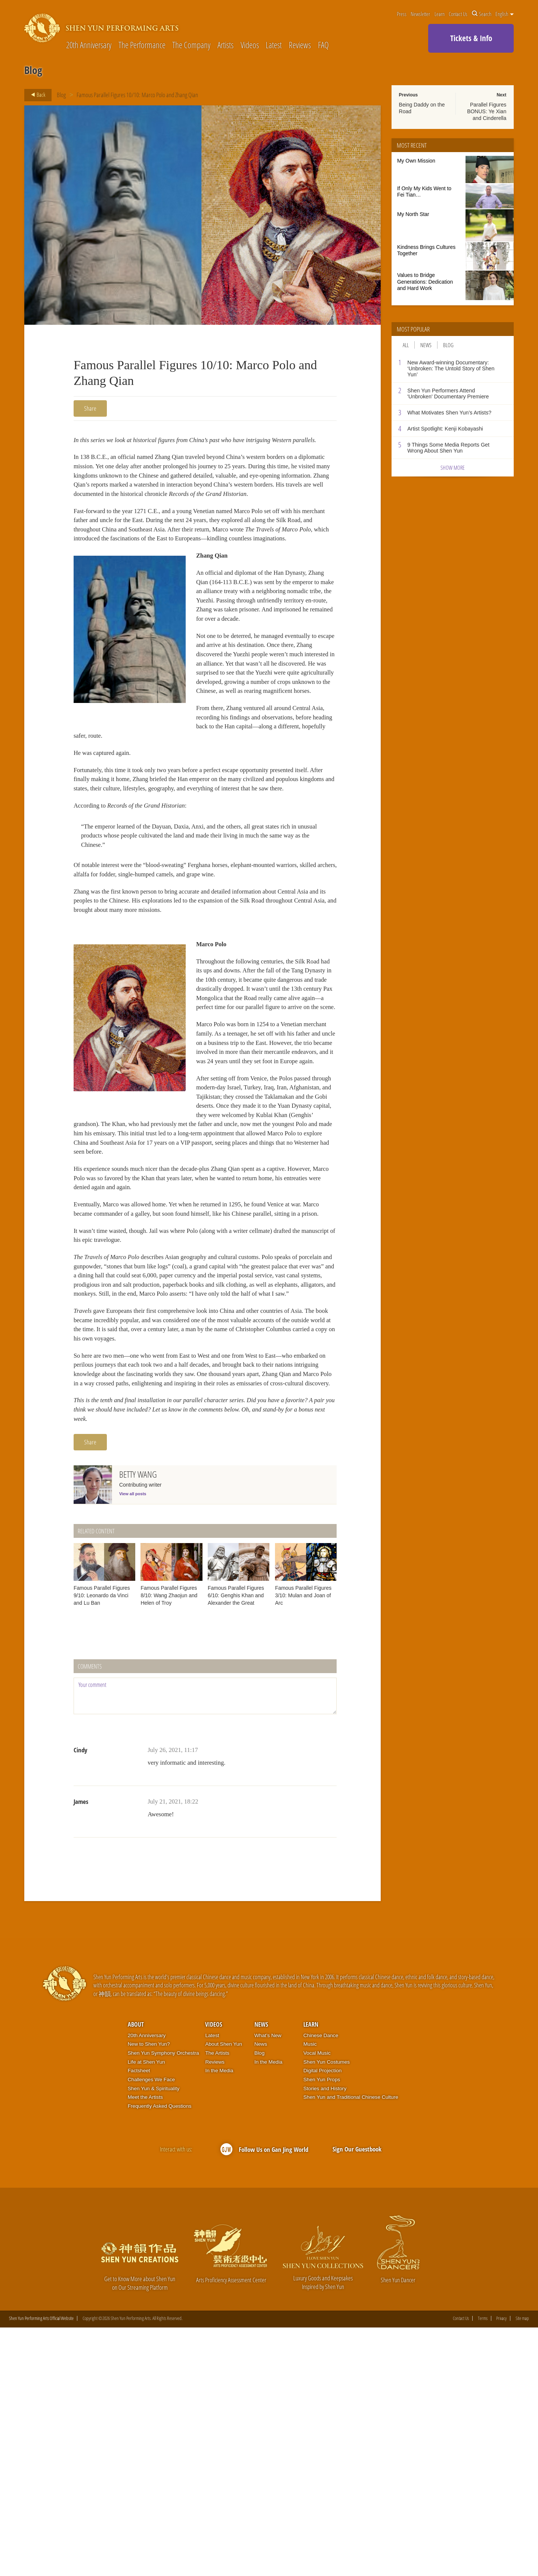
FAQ (323, 45)
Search (481, 14)
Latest (274, 45)
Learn (440, 14)
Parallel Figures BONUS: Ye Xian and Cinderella (486, 111)
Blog (61, 94)
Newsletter (420, 14)
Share (90, 408)
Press (401, 14)
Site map (522, 2566)
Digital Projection (322, 2319)
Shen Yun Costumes (326, 2310)
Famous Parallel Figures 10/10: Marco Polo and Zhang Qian (137, 94)
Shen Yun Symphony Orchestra (163, 2301)
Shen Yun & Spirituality (154, 2336)
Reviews (300, 45)
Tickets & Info (471, 38)
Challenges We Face (151, 2327)
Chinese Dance (320, 2283)
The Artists (217, 2301)
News (426, 345)
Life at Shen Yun (146, 2310)
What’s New (268, 2283)
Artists (225, 45)
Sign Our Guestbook (357, 2397)
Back (36, 94)
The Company (191, 45)
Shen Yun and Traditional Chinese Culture (350, 2345)
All (406, 345)
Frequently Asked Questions (160, 2354)
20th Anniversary (88, 45)
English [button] (504, 14)
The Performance (142, 45)
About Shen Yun (223, 2292)
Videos (250, 45)
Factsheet (139, 2319)
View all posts (132, 1741)
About (136, 2272)
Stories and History (324, 2336)
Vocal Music (317, 2301)
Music (310, 2292)
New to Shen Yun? (149, 2292)
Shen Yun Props (321, 2327)
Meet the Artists (145, 2345)
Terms (483, 2566)
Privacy (501, 2566)
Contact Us (458, 14)
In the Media (219, 2319)
